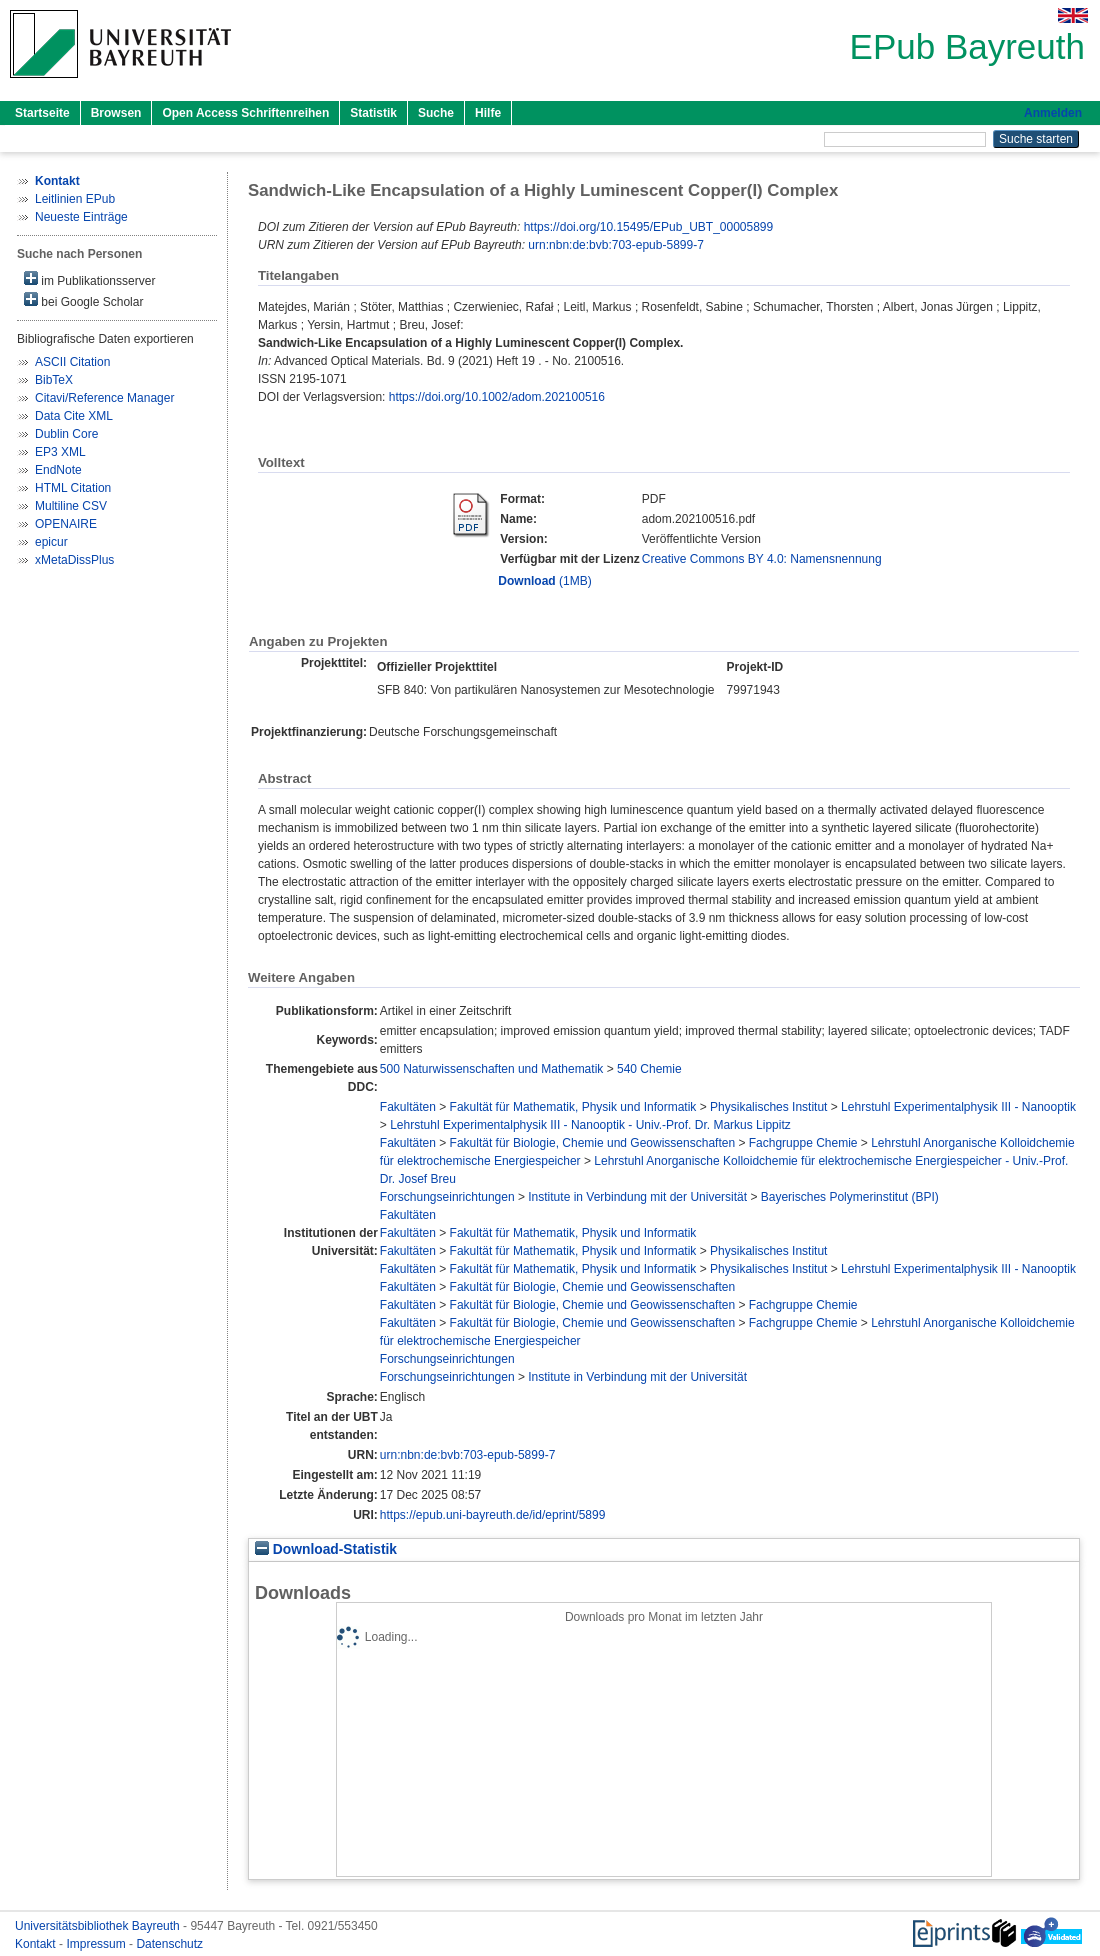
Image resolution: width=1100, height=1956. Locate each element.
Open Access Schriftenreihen (245, 113)
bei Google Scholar (83, 300)
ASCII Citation (72, 362)
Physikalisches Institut (768, 1107)
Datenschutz (169, 1944)
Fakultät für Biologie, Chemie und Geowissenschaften (593, 1143)
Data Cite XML (74, 416)
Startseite (42, 113)
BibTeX (54, 380)
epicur (51, 542)
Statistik (373, 113)
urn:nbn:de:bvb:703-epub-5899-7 (615, 245)
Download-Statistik (326, 1549)
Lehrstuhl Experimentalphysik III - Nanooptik (958, 1107)
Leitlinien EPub (75, 199)
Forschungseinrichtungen (447, 1197)
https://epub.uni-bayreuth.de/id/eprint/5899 (493, 1515)
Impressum (97, 1944)
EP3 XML (60, 452)
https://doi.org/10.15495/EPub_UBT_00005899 (649, 227)
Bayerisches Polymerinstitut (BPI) (850, 1197)
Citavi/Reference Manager (104, 398)
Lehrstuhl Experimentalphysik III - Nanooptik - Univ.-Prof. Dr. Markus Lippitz (590, 1125)
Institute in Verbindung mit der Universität (637, 1197)
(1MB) (544, 581)
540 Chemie (649, 1069)
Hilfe (488, 113)
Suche (436, 113)
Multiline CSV (71, 506)
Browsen (116, 113)
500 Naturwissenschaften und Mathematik (491, 1069)
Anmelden (1053, 113)
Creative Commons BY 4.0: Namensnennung (762, 559)
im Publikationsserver (89, 279)
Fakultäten (408, 1107)
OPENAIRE (66, 524)
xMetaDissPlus (74, 560)
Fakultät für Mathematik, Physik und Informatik (573, 1107)
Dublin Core (66, 434)
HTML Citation (73, 488)
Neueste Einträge (81, 217)
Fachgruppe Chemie (803, 1143)
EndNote (58, 470)
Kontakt (37, 1944)
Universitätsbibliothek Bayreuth (99, 1926)
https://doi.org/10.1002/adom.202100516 (497, 397)
